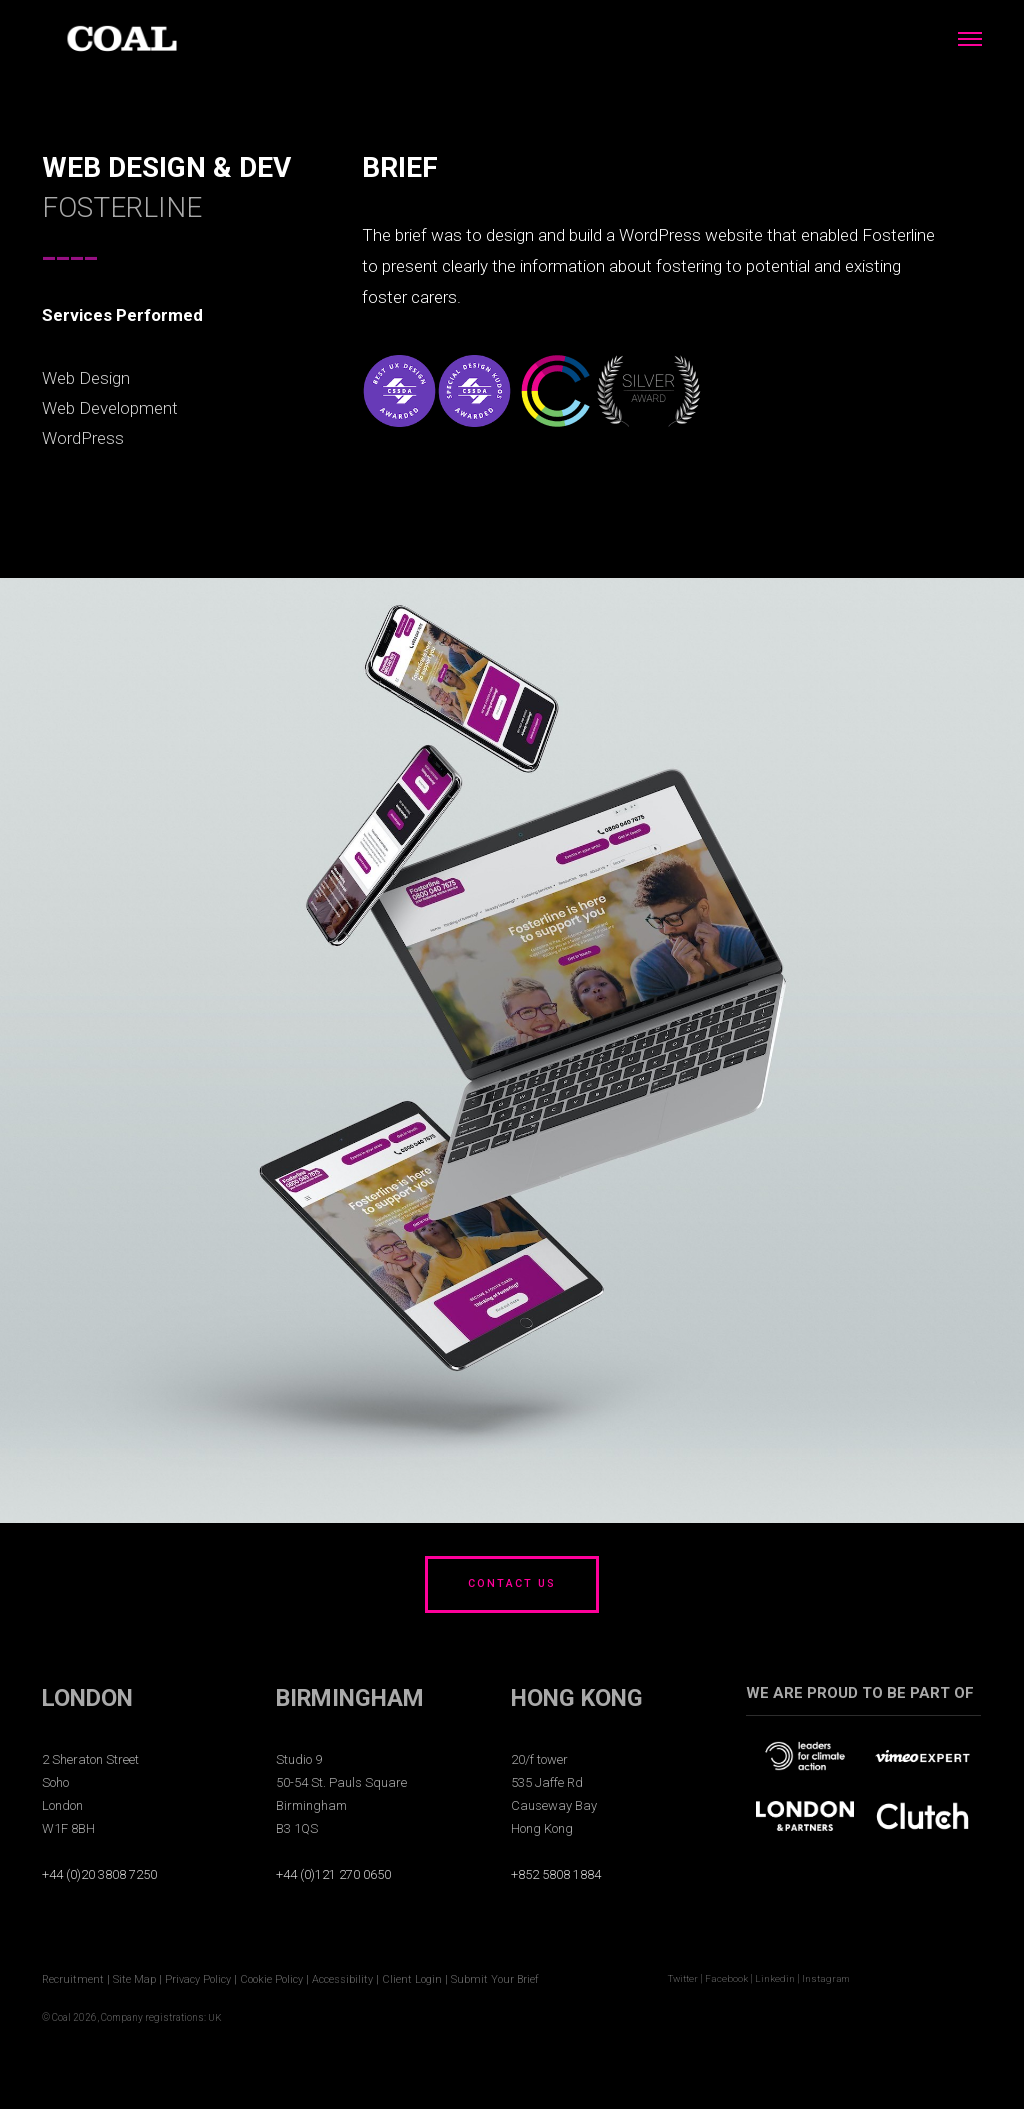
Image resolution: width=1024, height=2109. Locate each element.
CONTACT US (512, 1584)
